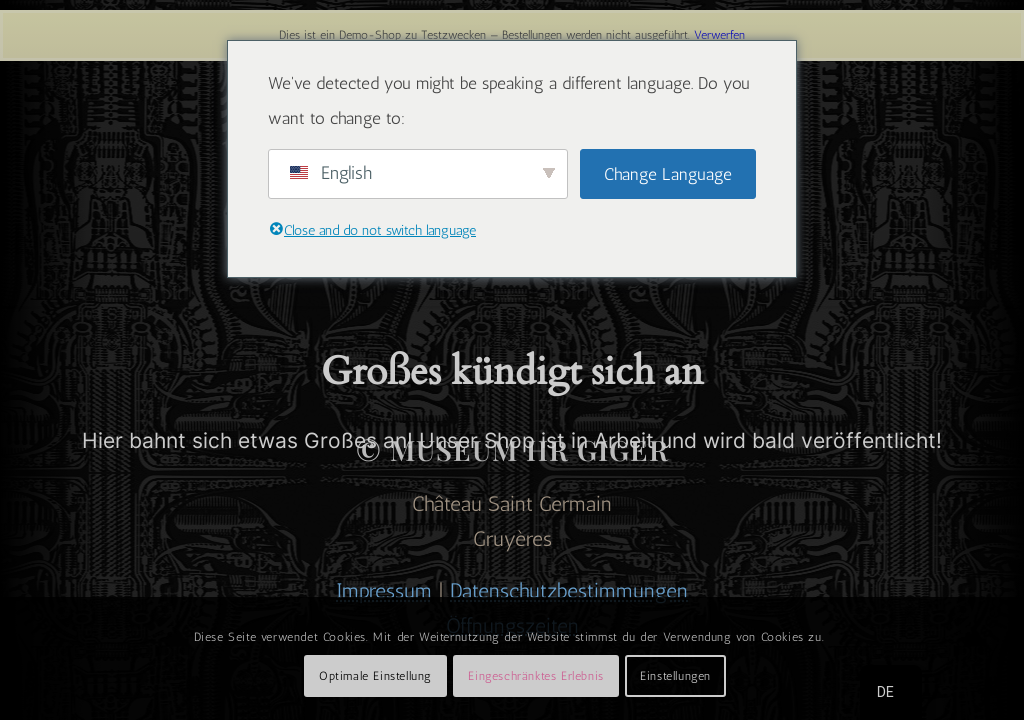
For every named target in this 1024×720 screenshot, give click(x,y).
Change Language (668, 174)
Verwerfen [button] (719, 35)
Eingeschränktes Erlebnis (535, 676)
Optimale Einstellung (375, 676)
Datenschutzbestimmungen (569, 590)
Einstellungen (675, 676)
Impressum (384, 590)
